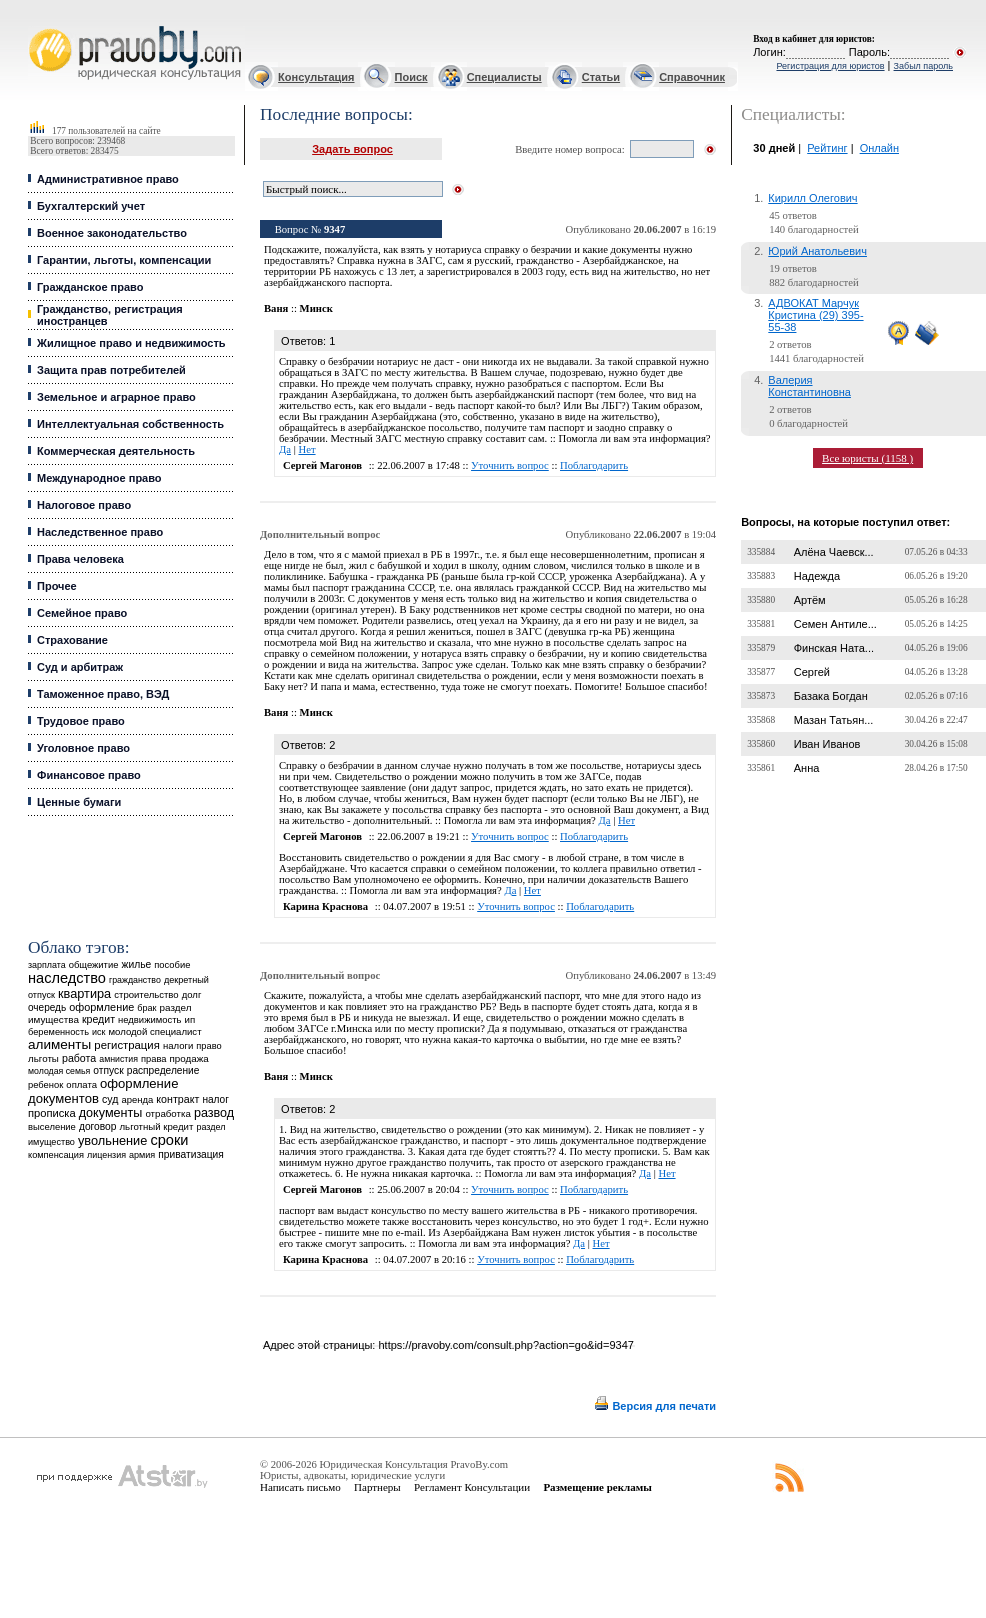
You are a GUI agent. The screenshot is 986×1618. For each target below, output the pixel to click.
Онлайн (879, 148)
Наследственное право (100, 532)
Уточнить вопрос (510, 465)
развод (214, 1113)
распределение (163, 1070)
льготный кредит (157, 1126)
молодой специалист (155, 1031)
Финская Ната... (834, 648)
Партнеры (377, 1487)
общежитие (94, 964)
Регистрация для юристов (830, 66)
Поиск (411, 77)
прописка (52, 1113)
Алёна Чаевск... (834, 552)
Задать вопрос (352, 149)
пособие (172, 965)
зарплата (47, 965)
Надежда (817, 576)
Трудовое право (81, 721)
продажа (189, 1058)
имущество (51, 1142)
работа (79, 1058)
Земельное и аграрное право (116, 397)
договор (98, 1126)
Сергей (812, 672)
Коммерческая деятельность (116, 451)
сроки (169, 1140)
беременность (58, 1032)
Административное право (108, 179)
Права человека (80, 559)
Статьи (601, 77)
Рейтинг (827, 148)
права (153, 1059)
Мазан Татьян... (834, 720)
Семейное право (82, 613)
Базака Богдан (831, 696)
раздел (210, 1127)
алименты (59, 1044)
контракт (177, 1099)
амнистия (118, 1059)
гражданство (135, 980)
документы (111, 1113)
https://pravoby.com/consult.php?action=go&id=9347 (505, 1345)
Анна (807, 768)
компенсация (56, 1155)
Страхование (72, 640)
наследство (67, 978)
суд (110, 1099)
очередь (47, 1007)
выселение (52, 1126)
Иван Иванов (827, 744)
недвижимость (149, 1019)
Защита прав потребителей (111, 370)
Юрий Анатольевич (817, 251)
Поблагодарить (594, 465)
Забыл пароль (923, 66)
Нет (306, 449)
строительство (146, 994)
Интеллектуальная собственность (130, 424)
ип (189, 1019)
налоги (178, 1045)
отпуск (108, 1070)
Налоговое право (84, 505)
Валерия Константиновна (809, 386)
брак (146, 1008)
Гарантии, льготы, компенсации (124, 260)
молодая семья (59, 1071)
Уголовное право (83, 748)
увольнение (112, 1140)
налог (215, 1099)
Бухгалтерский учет (91, 206)
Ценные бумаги (79, 802)
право (208, 1046)
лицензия (106, 1155)
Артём (810, 600)
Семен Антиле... (835, 624)
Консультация (316, 77)
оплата (81, 1084)
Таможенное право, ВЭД (103, 694)
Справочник (692, 77)
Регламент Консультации (472, 1487)
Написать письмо (300, 1487)
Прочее (57, 586)
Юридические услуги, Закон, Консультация (38, 26)
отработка (167, 1113)
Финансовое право (89, 775)
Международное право (99, 478)
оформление (101, 1007)
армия (142, 1155)
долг (192, 994)
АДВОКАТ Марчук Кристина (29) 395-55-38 (815, 315)
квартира (84, 993)
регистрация (126, 1045)
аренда (137, 1099)
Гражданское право (90, 287)
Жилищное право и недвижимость (131, 343)
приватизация (191, 1154)
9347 (334, 229)
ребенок (45, 1084)
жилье (137, 964)
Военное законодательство (112, 233)
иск (98, 1032)
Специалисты (504, 77)
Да (285, 449)
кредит (98, 1019)
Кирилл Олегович (812, 198)
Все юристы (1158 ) (867, 458)
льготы (43, 1058)
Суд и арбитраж (80, 667)
